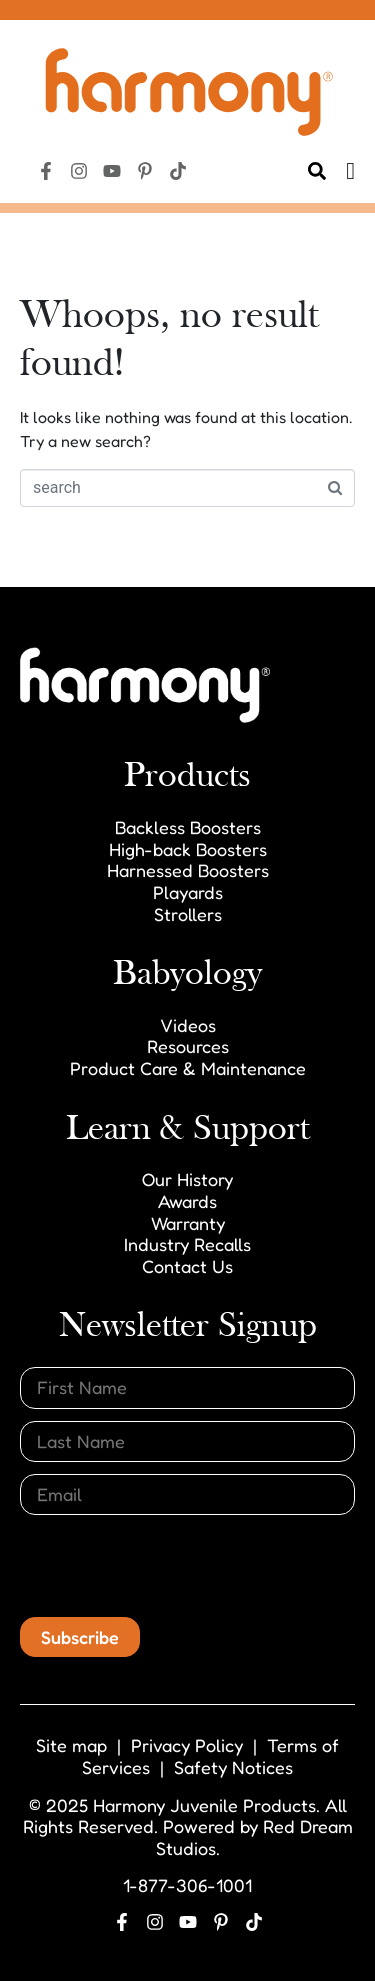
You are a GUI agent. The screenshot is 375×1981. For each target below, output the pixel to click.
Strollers (188, 914)
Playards (188, 892)
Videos (188, 1025)
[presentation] (172, 1566)
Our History (187, 1179)
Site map (71, 1745)
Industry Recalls (187, 1244)
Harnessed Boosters (188, 870)
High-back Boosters (188, 849)
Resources (188, 1046)
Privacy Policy (187, 1745)
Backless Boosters (188, 827)
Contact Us (187, 1266)
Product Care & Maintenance (188, 1068)
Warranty (188, 1223)
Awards (187, 1201)
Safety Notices (233, 1767)
